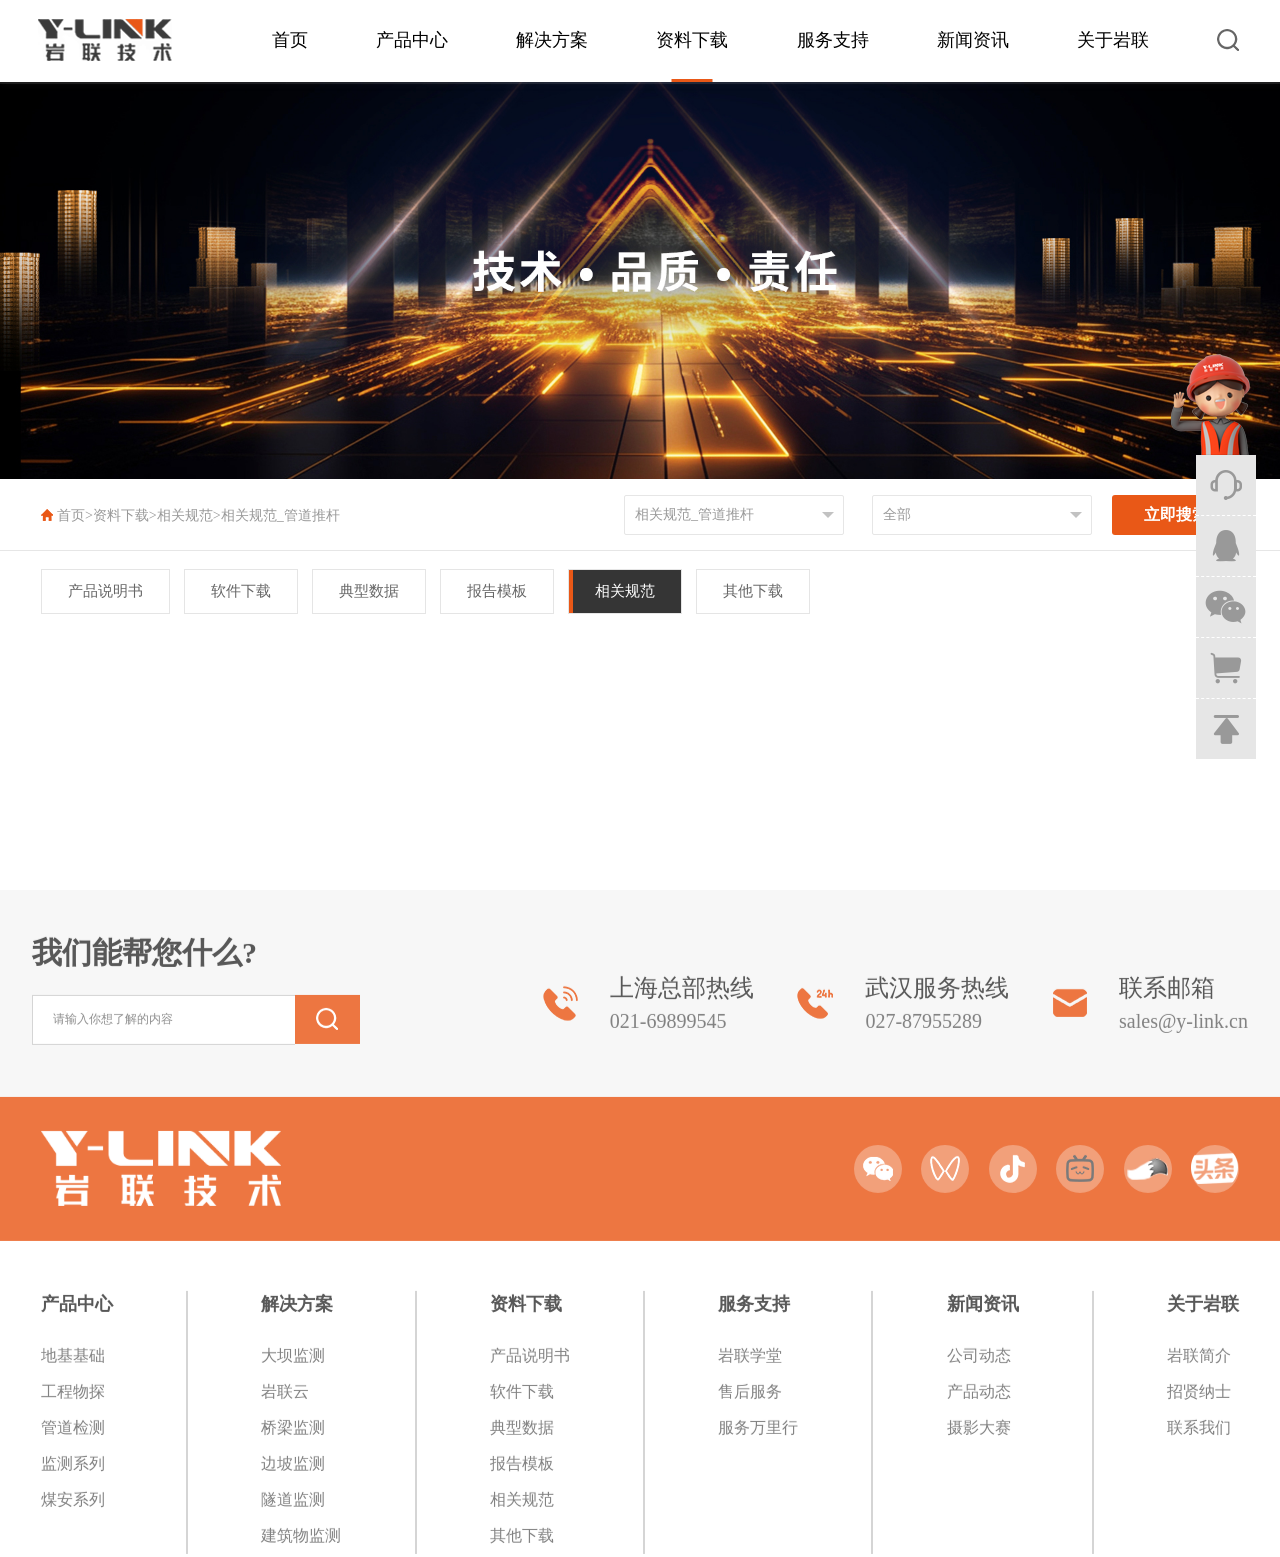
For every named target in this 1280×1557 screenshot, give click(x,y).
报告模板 (497, 591)
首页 (290, 40)
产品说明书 (105, 591)
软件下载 (241, 591)
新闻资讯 (973, 40)
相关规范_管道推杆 (280, 515)
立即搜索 (1176, 514)
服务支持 (833, 40)
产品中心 (412, 40)
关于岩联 (1113, 40)
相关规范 (185, 515)
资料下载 (692, 40)
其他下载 (753, 591)
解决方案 (552, 40)
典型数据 (369, 591)
